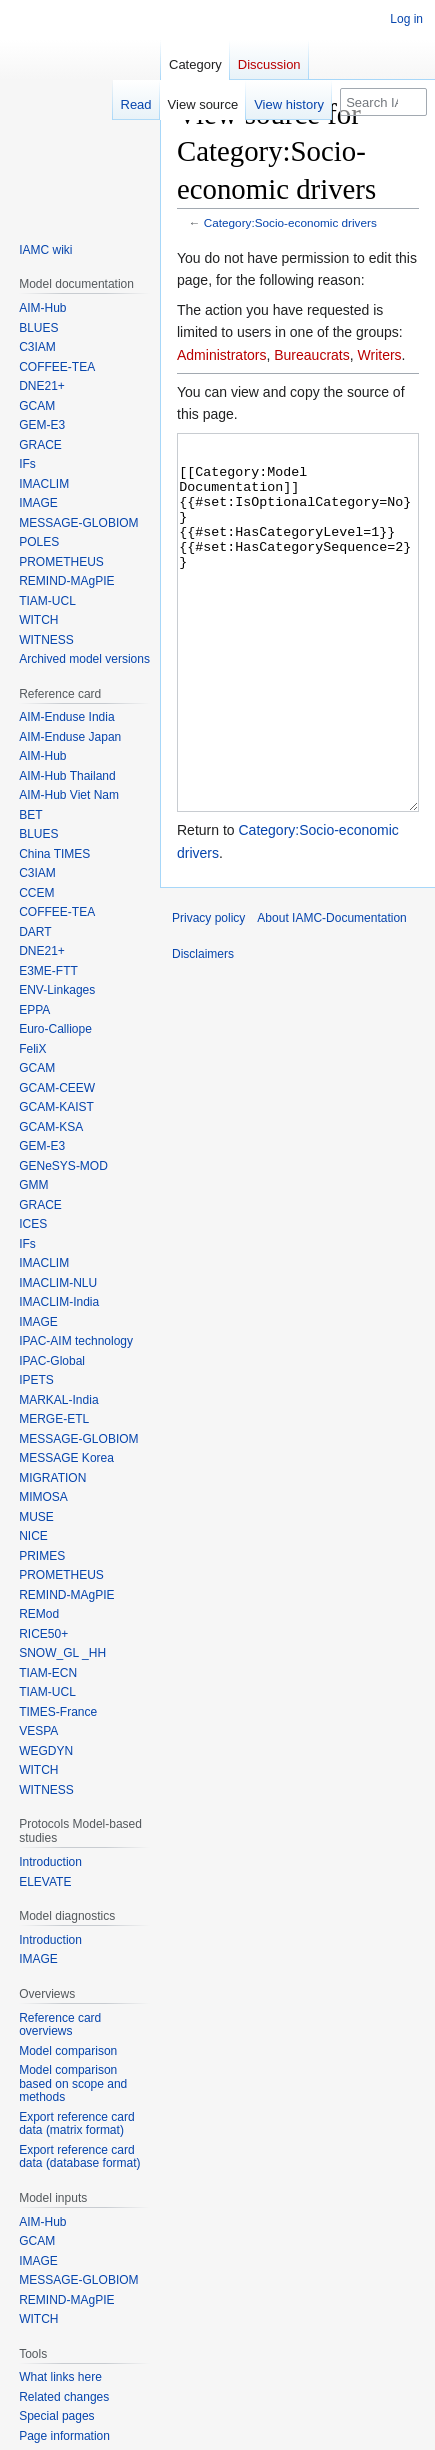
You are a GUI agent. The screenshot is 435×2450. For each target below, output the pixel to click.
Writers (380, 355)
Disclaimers (203, 1029)
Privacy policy (208, 993)
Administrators (221, 355)
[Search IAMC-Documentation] (383, 102)
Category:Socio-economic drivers (290, 222)
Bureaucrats (311, 355)
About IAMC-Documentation (331, 993)
